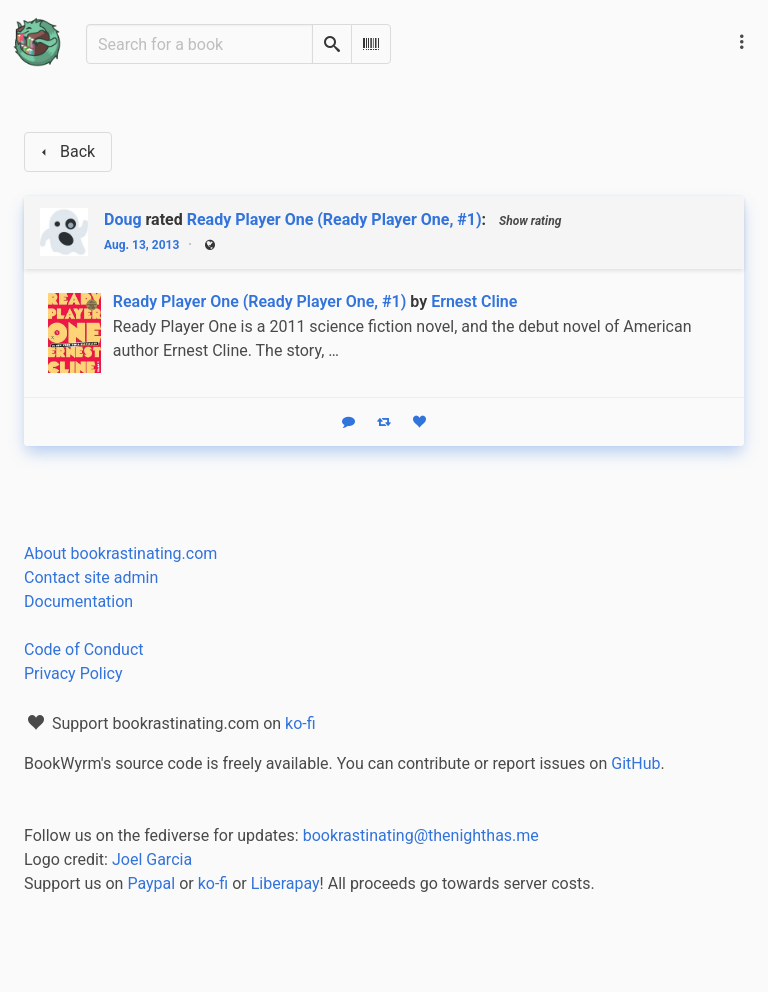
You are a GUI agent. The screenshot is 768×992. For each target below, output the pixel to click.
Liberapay (285, 883)
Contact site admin (91, 577)
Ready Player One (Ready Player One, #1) (334, 219)
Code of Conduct (84, 649)
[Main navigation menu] (742, 42)
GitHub (635, 763)
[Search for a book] (199, 44)
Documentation (78, 601)
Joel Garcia (152, 859)
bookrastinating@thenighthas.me (421, 835)
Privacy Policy (73, 673)
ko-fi (300, 723)
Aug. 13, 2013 (141, 245)
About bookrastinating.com (120, 553)
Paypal (151, 883)
